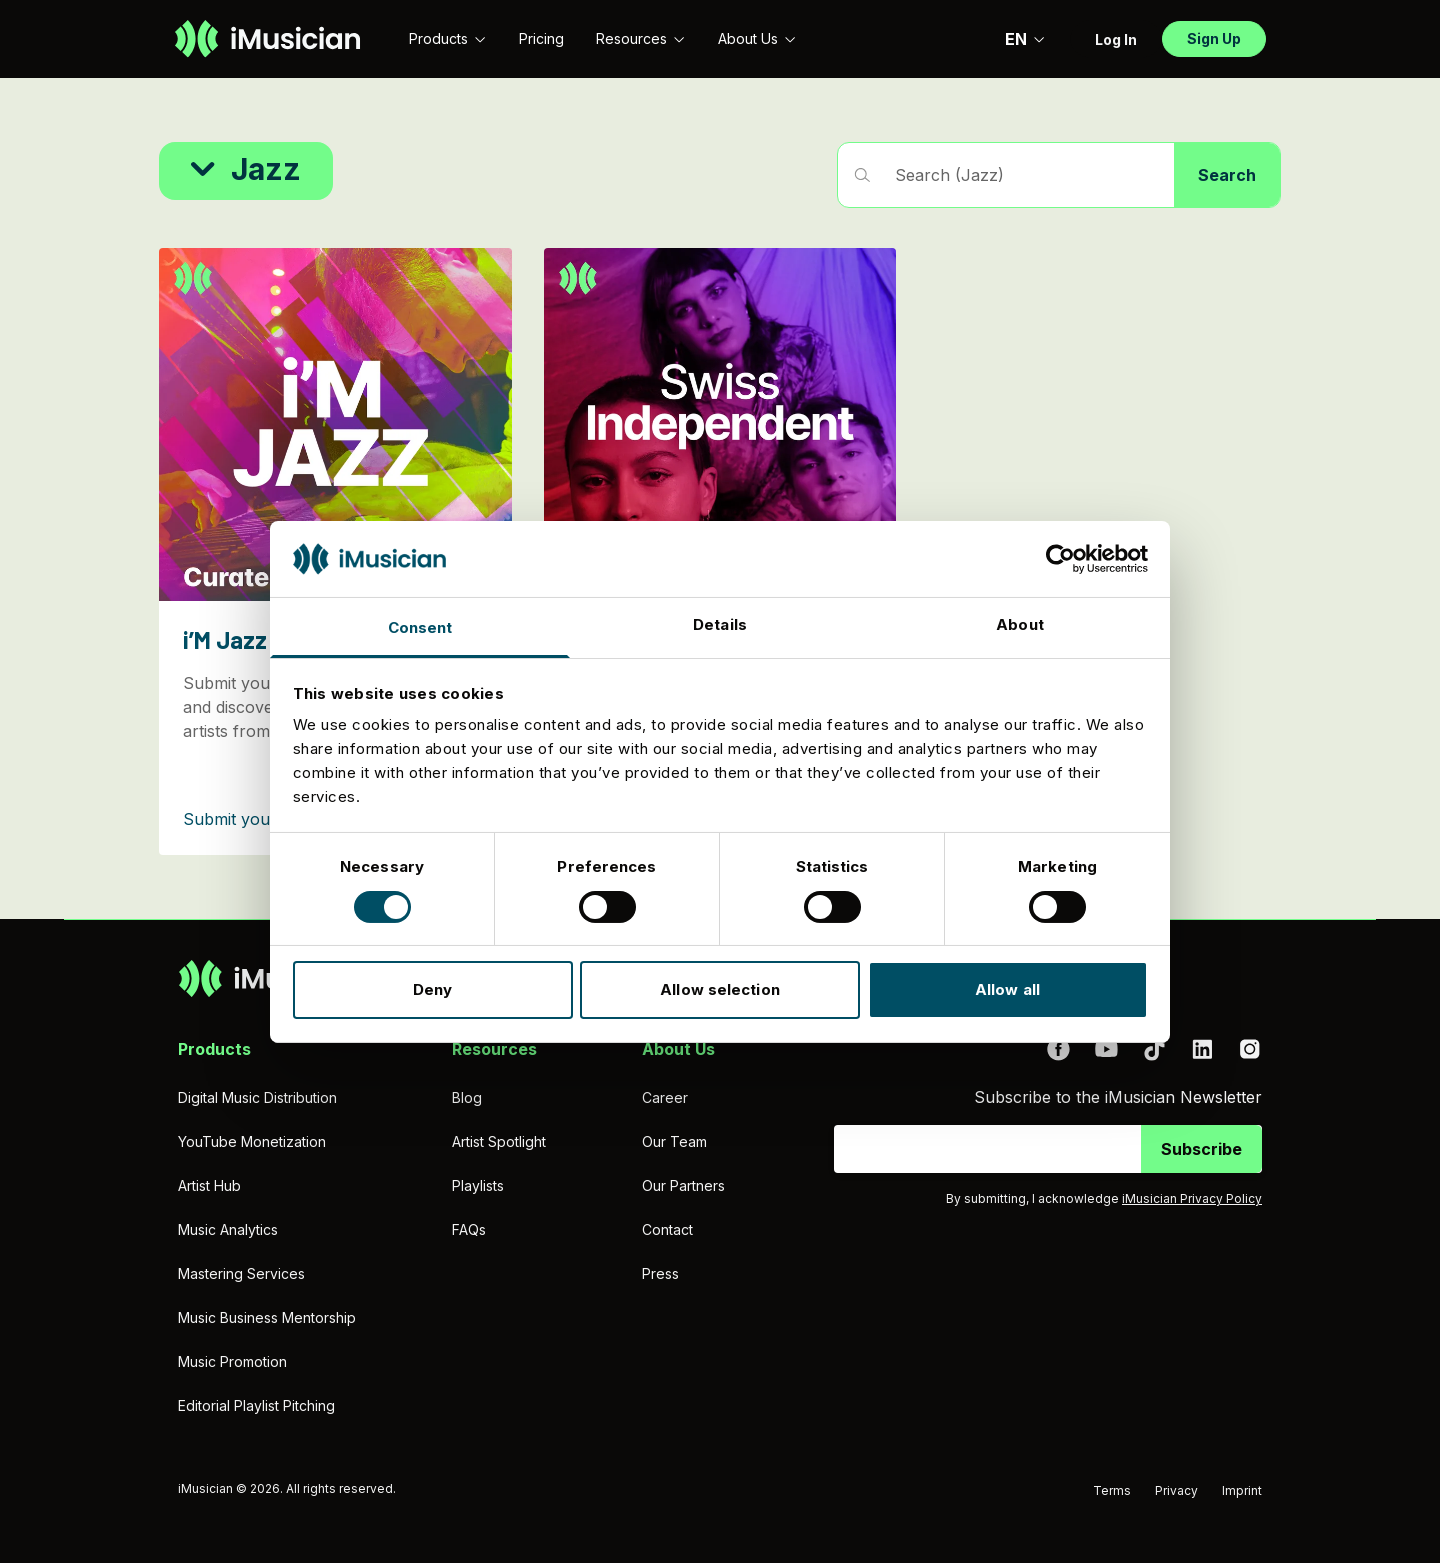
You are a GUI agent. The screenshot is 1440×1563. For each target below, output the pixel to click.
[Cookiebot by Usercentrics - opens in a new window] (1060, 559)
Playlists (478, 1185)
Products (448, 38)
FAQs (469, 1229)
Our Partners (683, 1185)
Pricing (541, 38)
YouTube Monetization (252, 1141)
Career (665, 1097)
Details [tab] (720, 624)
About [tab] (1020, 624)
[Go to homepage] (267, 39)
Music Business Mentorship (267, 1317)
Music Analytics (228, 1229)
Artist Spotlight (499, 1141)
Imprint (1242, 1490)
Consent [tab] (420, 627)
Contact (667, 1229)
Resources (641, 38)
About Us (757, 38)
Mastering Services (241, 1273)
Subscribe (1201, 1149)
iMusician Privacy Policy (1192, 1198)
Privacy (1176, 1490)
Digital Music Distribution (257, 1097)
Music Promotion (232, 1361)
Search (1227, 175)
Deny (432, 989)
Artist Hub (209, 1185)
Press (660, 1273)
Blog (467, 1097)
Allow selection (720, 989)
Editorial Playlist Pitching (256, 1405)
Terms (1112, 1490)
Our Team (674, 1141)
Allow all (1007, 989)
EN (1025, 39)
